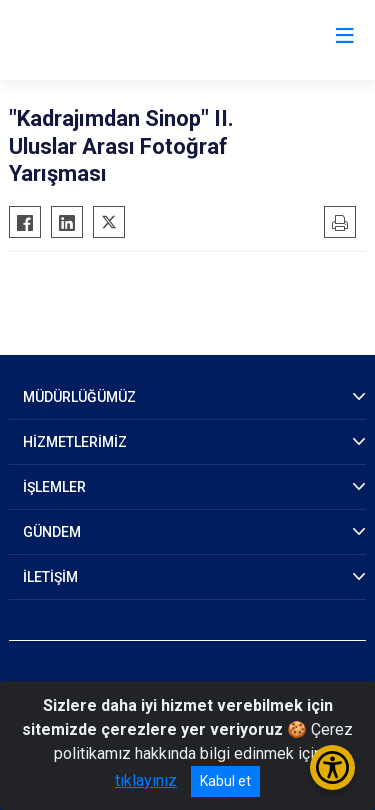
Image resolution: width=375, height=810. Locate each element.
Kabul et (225, 781)
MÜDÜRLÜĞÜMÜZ (79, 397)
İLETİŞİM (50, 577)
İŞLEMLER (54, 487)
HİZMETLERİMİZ (75, 442)
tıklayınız (146, 780)
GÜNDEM (52, 532)
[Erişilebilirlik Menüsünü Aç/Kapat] (332, 767)
